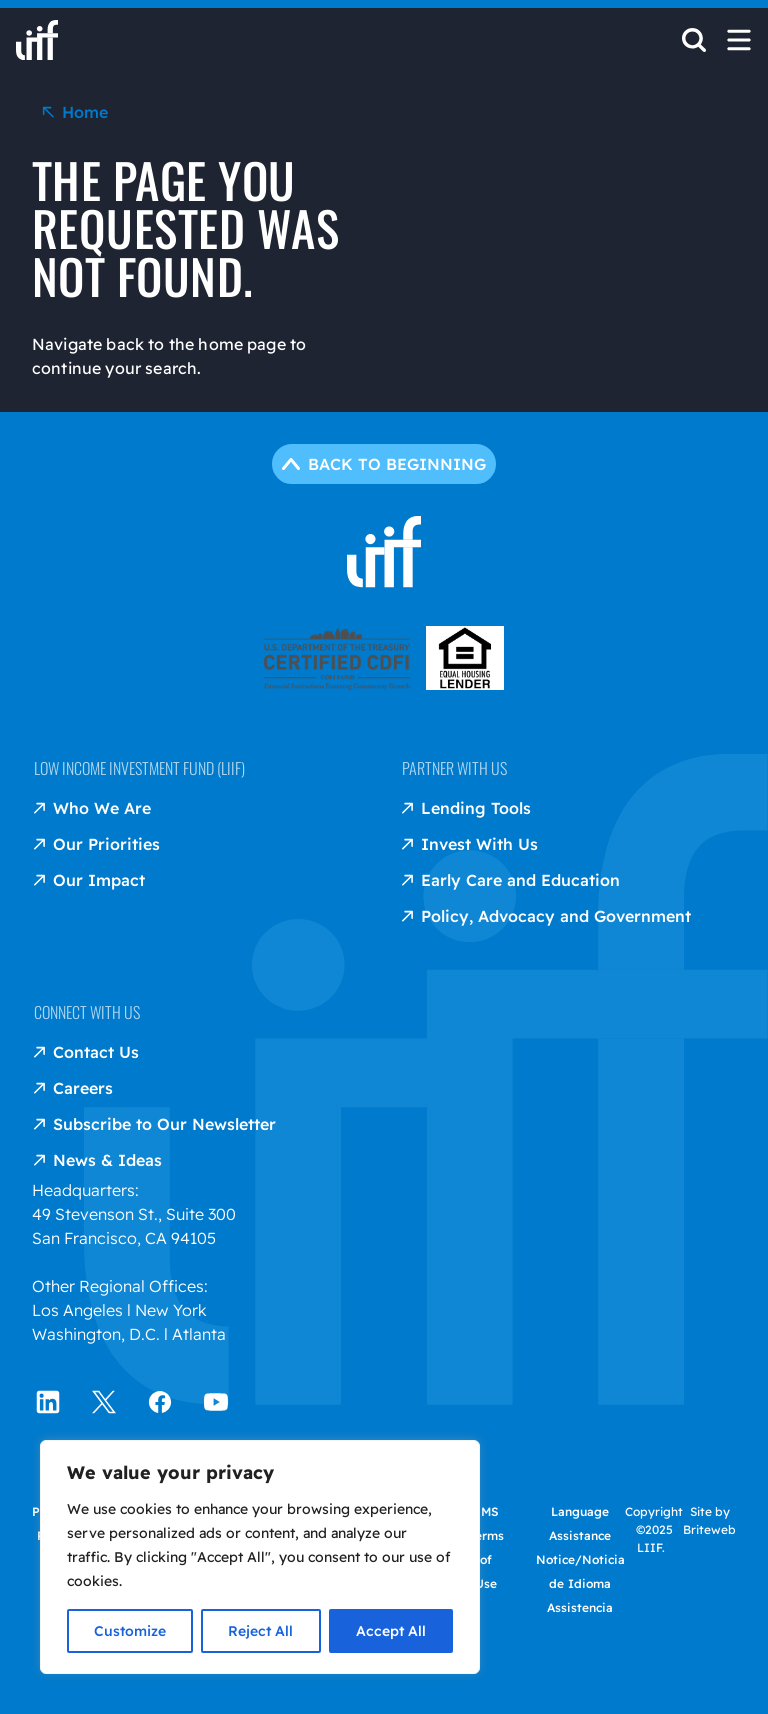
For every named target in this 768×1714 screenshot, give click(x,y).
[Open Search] (694, 46)
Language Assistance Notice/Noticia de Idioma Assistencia (580, 1559)
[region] (260, 1557)
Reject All (260, 1631)
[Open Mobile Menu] (739, 40)
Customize (130, 1631)
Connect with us (87, 1012)
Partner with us (454, 768)
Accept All (391, 1631)
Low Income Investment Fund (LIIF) (139, 768)
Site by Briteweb (709, 1520)
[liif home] (37, 40)
